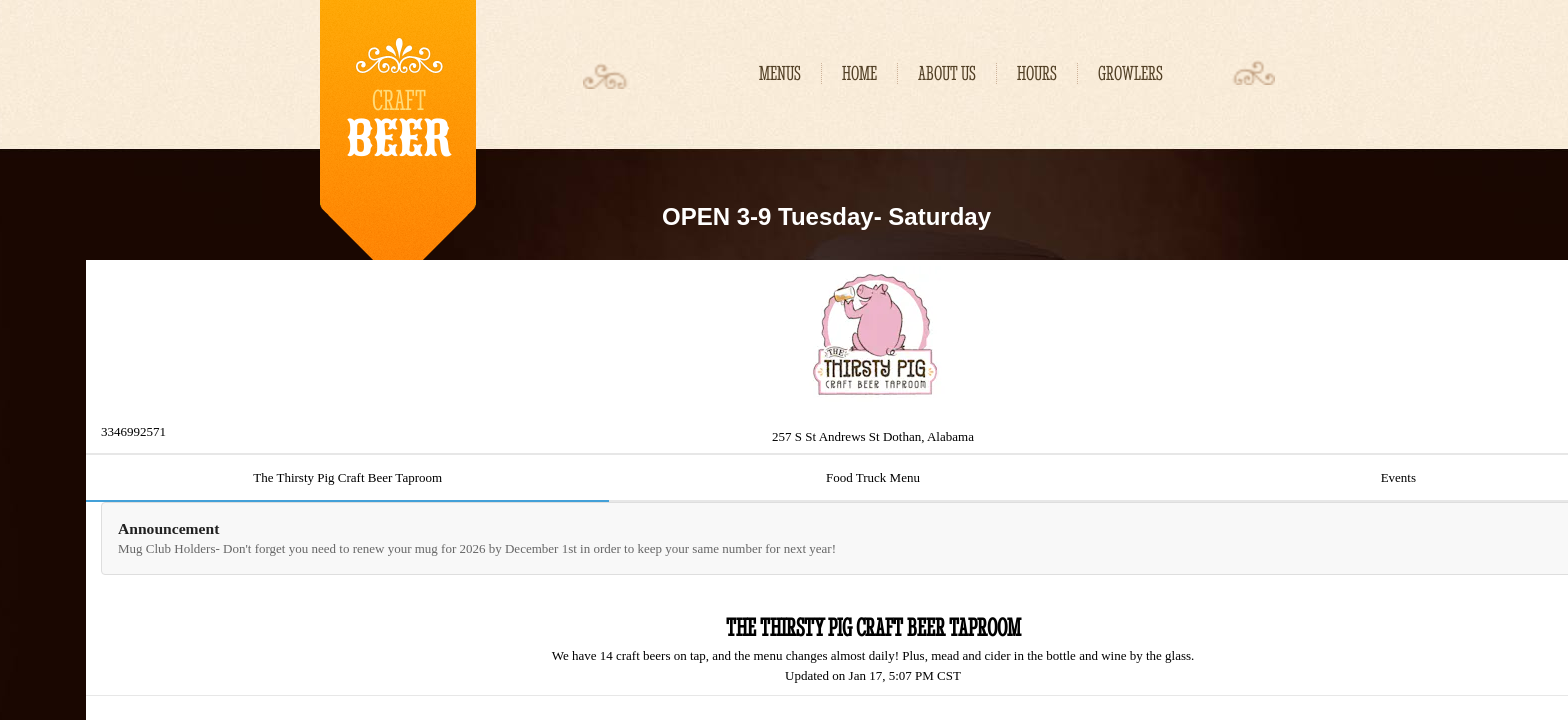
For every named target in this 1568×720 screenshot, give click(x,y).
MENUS (780, 73)
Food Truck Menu (873, 477)
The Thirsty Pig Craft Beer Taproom (347, 477)
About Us (947, 73)
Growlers (1130, 73)
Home (859, 73)
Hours (1037, 73)
